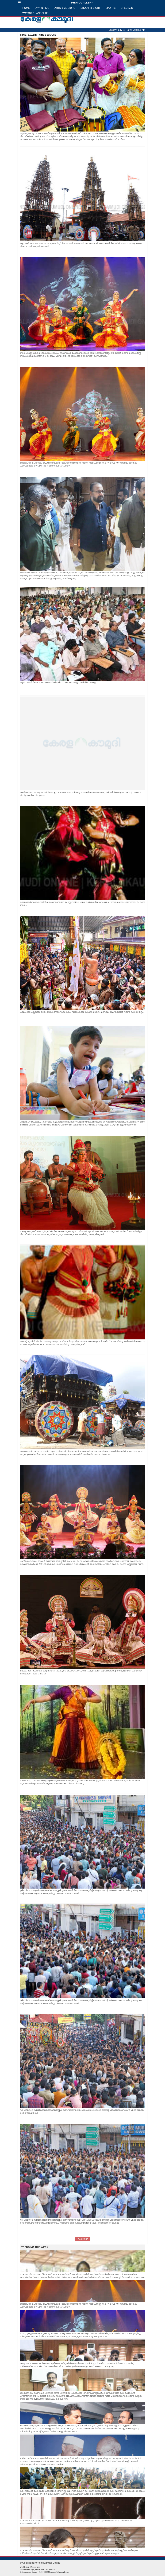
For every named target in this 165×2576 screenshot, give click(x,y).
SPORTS (111, 7)
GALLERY (32, 35)
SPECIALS (127, 7)
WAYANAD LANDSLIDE (35, 13)
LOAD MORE (82, 2239)
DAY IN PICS (42, 7)
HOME (26, 7)
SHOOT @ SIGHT (90, 7)
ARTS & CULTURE (64, 7)
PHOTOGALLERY (55, 2)
